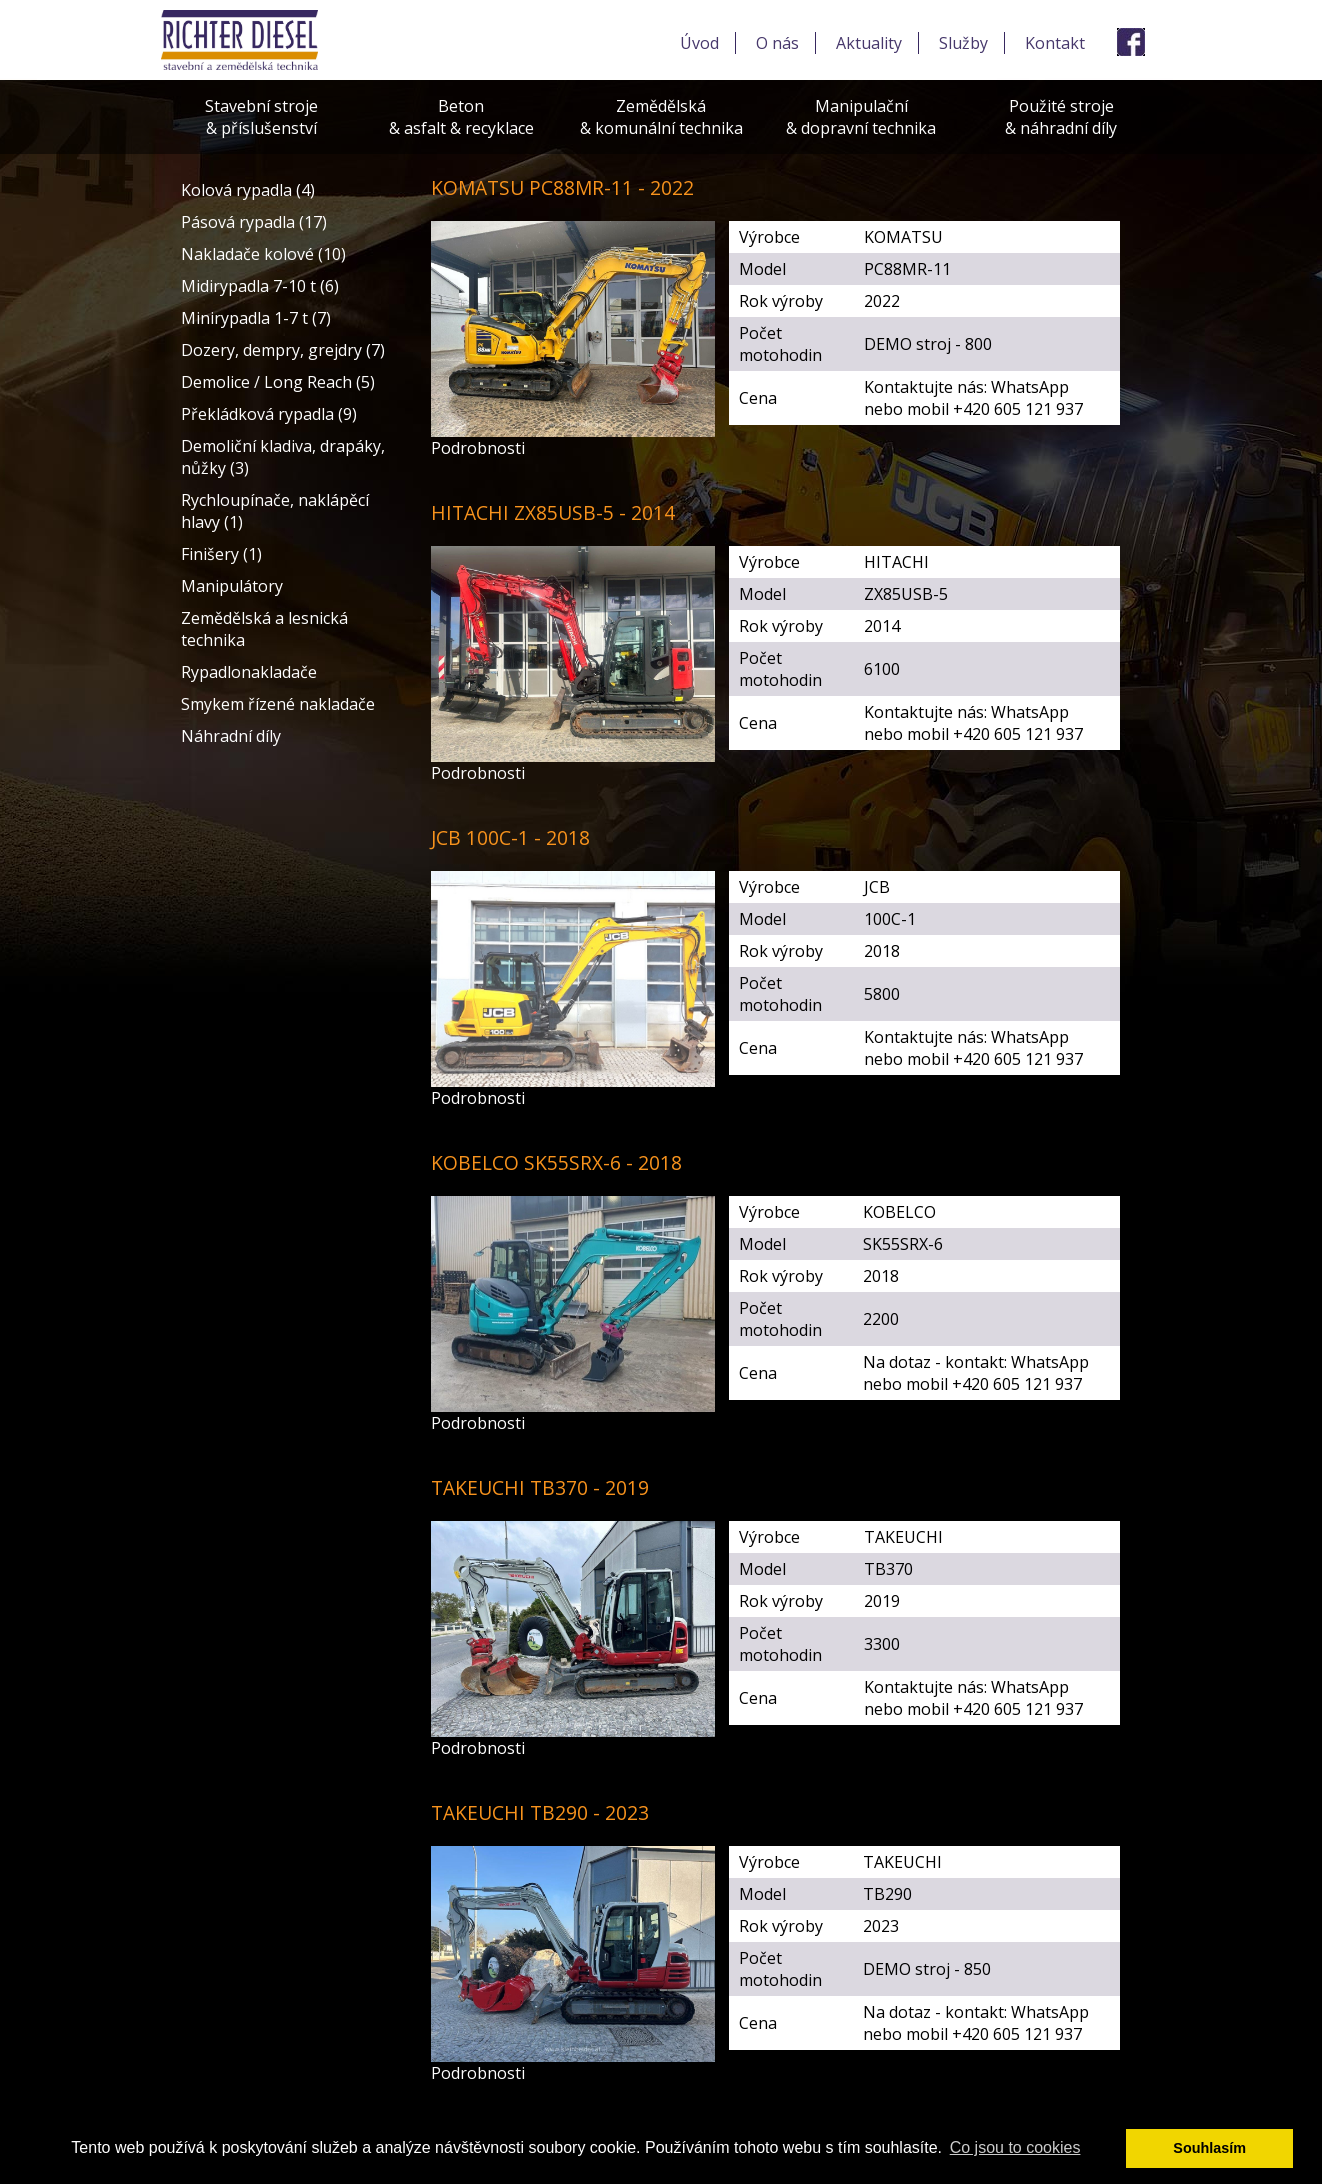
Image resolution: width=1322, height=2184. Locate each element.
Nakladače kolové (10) (263, 254)
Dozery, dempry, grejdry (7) (283, 350)
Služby (963, 43)
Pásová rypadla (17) (254, 222)
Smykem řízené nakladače (278, 704)
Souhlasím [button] (1209, 2148)
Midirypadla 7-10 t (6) (260, 286)
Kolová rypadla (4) (248, 190)
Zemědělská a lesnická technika (264, 629)
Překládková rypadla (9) (269, 414)
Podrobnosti (478, 448)
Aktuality (869, 43)
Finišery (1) (221, 554)
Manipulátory (232, 586)
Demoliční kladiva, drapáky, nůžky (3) (283, 457)
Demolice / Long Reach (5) (278, 382)
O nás (777, 43)
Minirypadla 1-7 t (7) (256, 318)
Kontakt (1055, 43)
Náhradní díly (231, 736)
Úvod (699, 43)
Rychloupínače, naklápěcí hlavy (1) (275, 511)
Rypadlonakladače (249, 672)
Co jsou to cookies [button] (1015, 2147)
